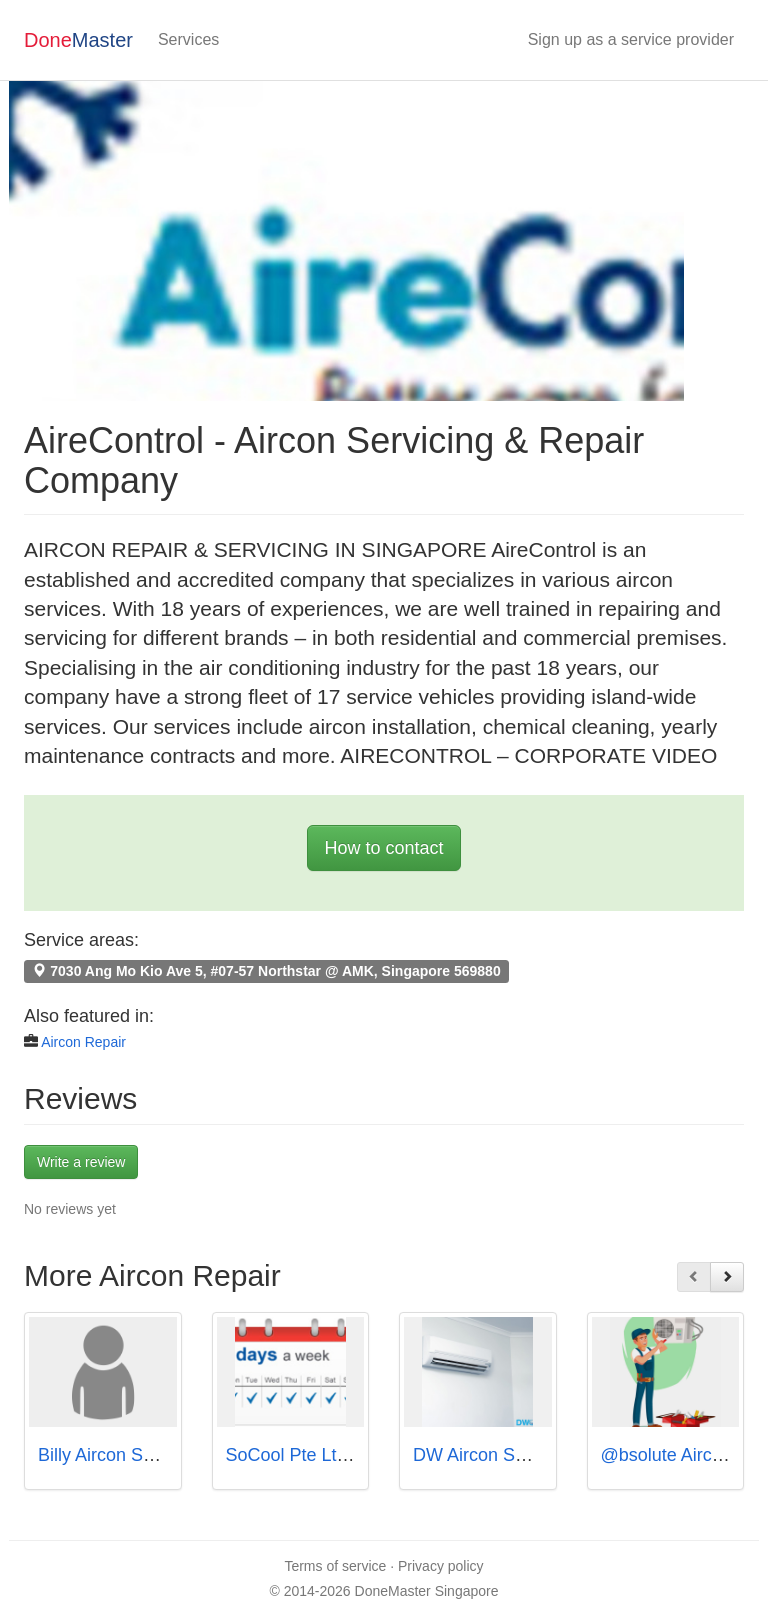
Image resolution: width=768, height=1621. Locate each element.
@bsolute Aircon (666, 1455)
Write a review (81, 1162)
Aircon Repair (83, 1042)
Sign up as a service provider (631, 39)
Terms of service (335, 1566)
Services (188, 39)
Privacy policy (441, 1566)
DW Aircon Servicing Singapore (538, 1455)
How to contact (383, 848)
